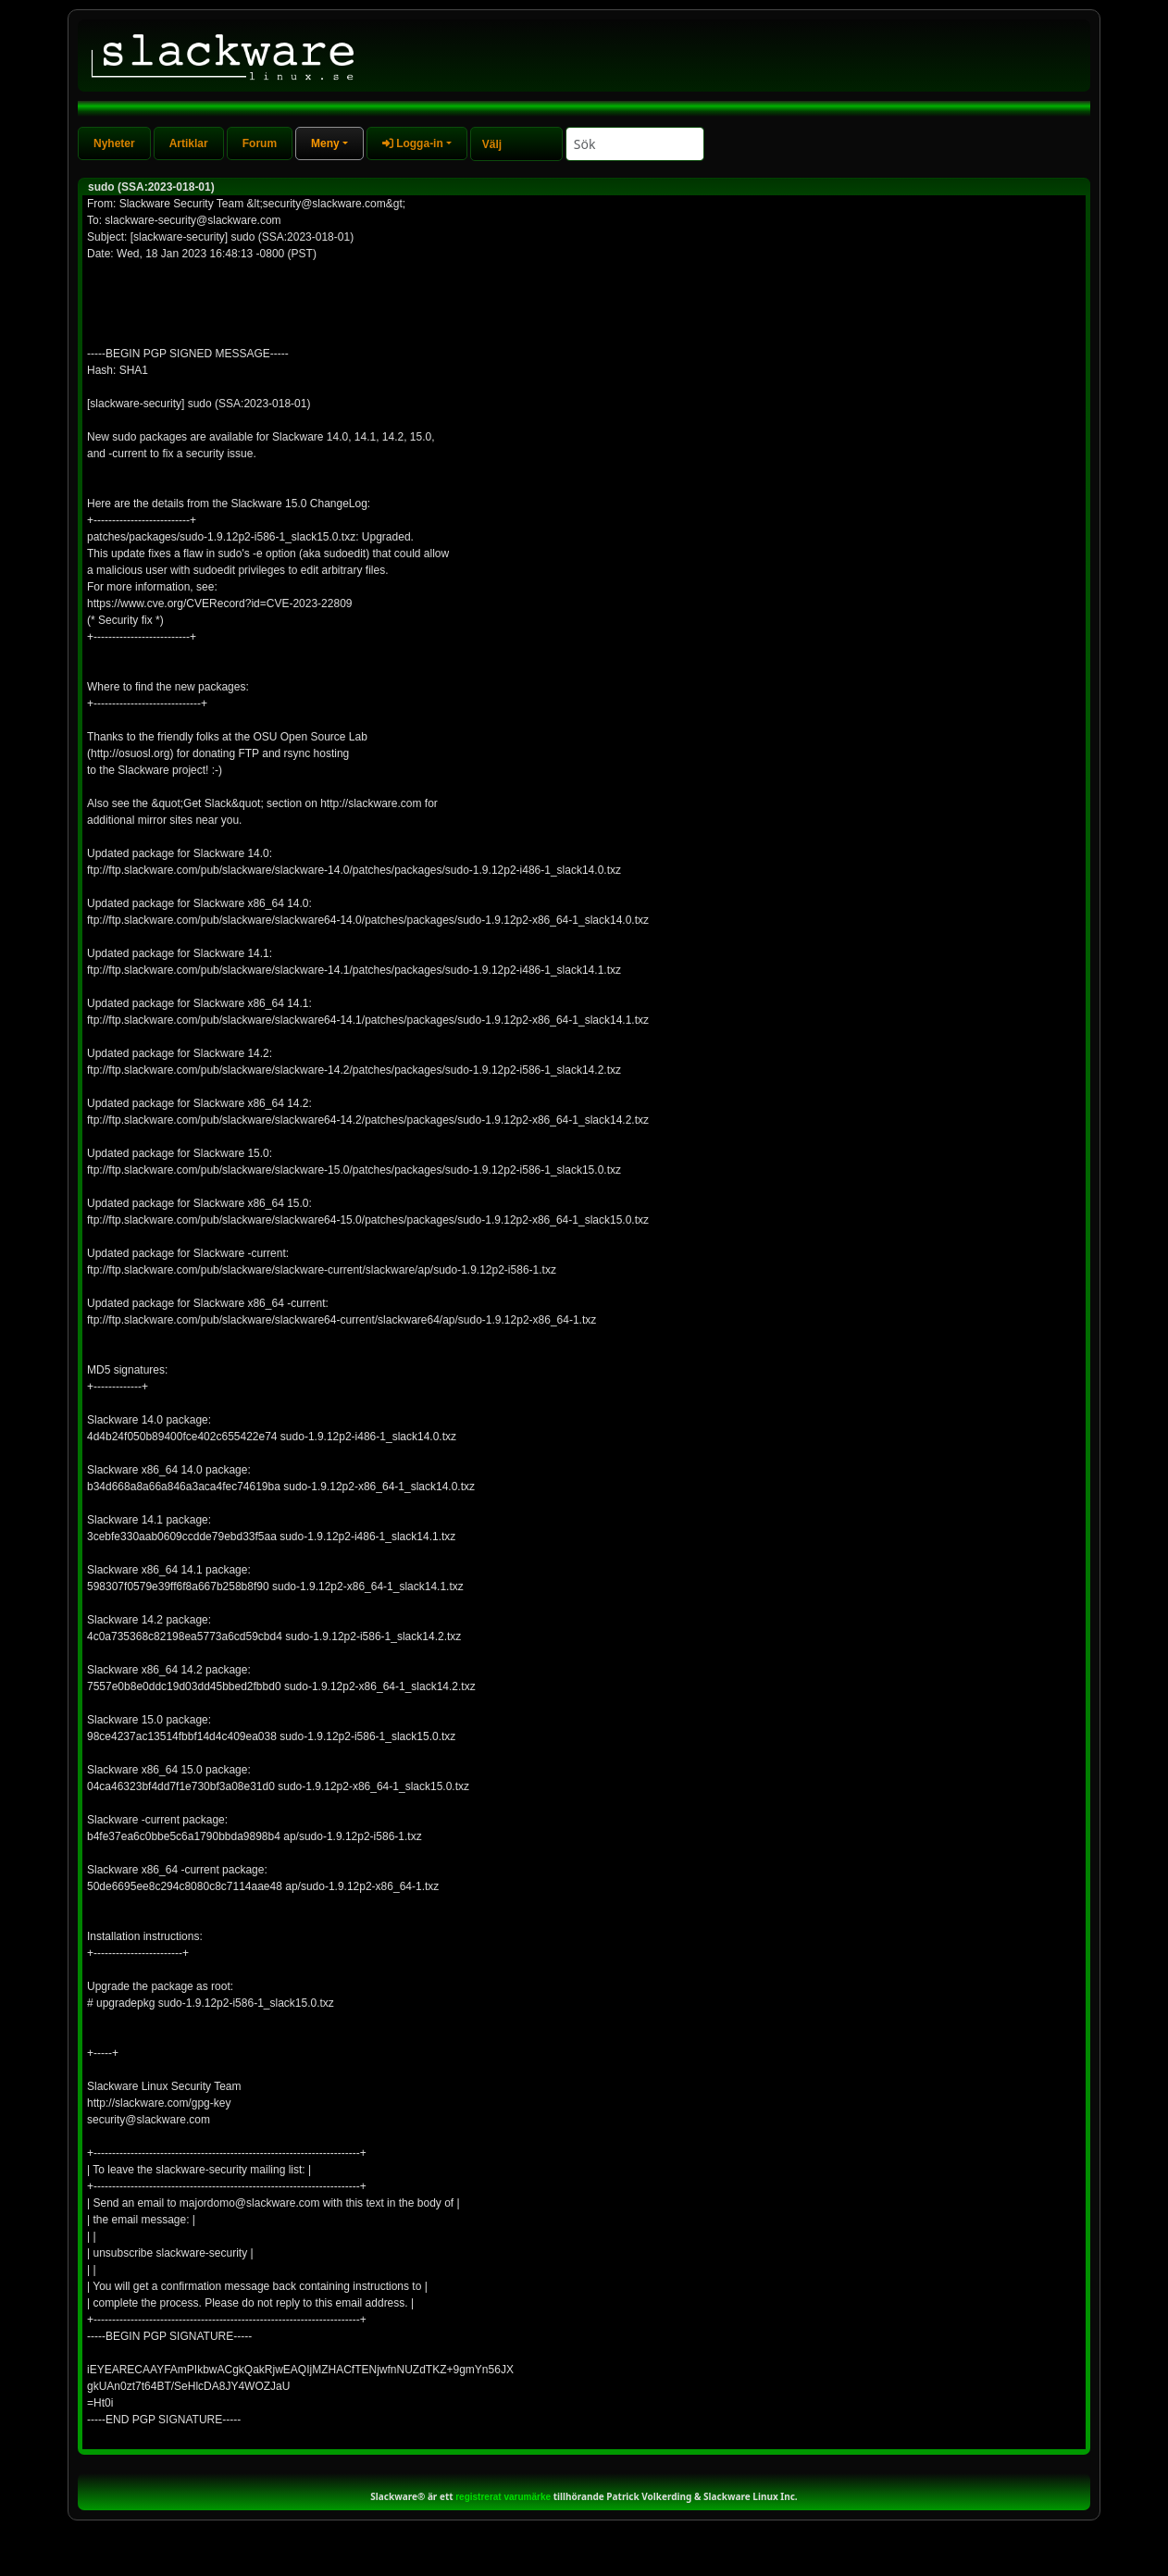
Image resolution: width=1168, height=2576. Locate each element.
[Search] (634, 144)
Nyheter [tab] (114, 143)
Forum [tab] (259, 143)
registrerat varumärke (503, 2497)
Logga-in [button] (412, 143)
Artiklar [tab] (188, 143)
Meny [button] (325, 143)
